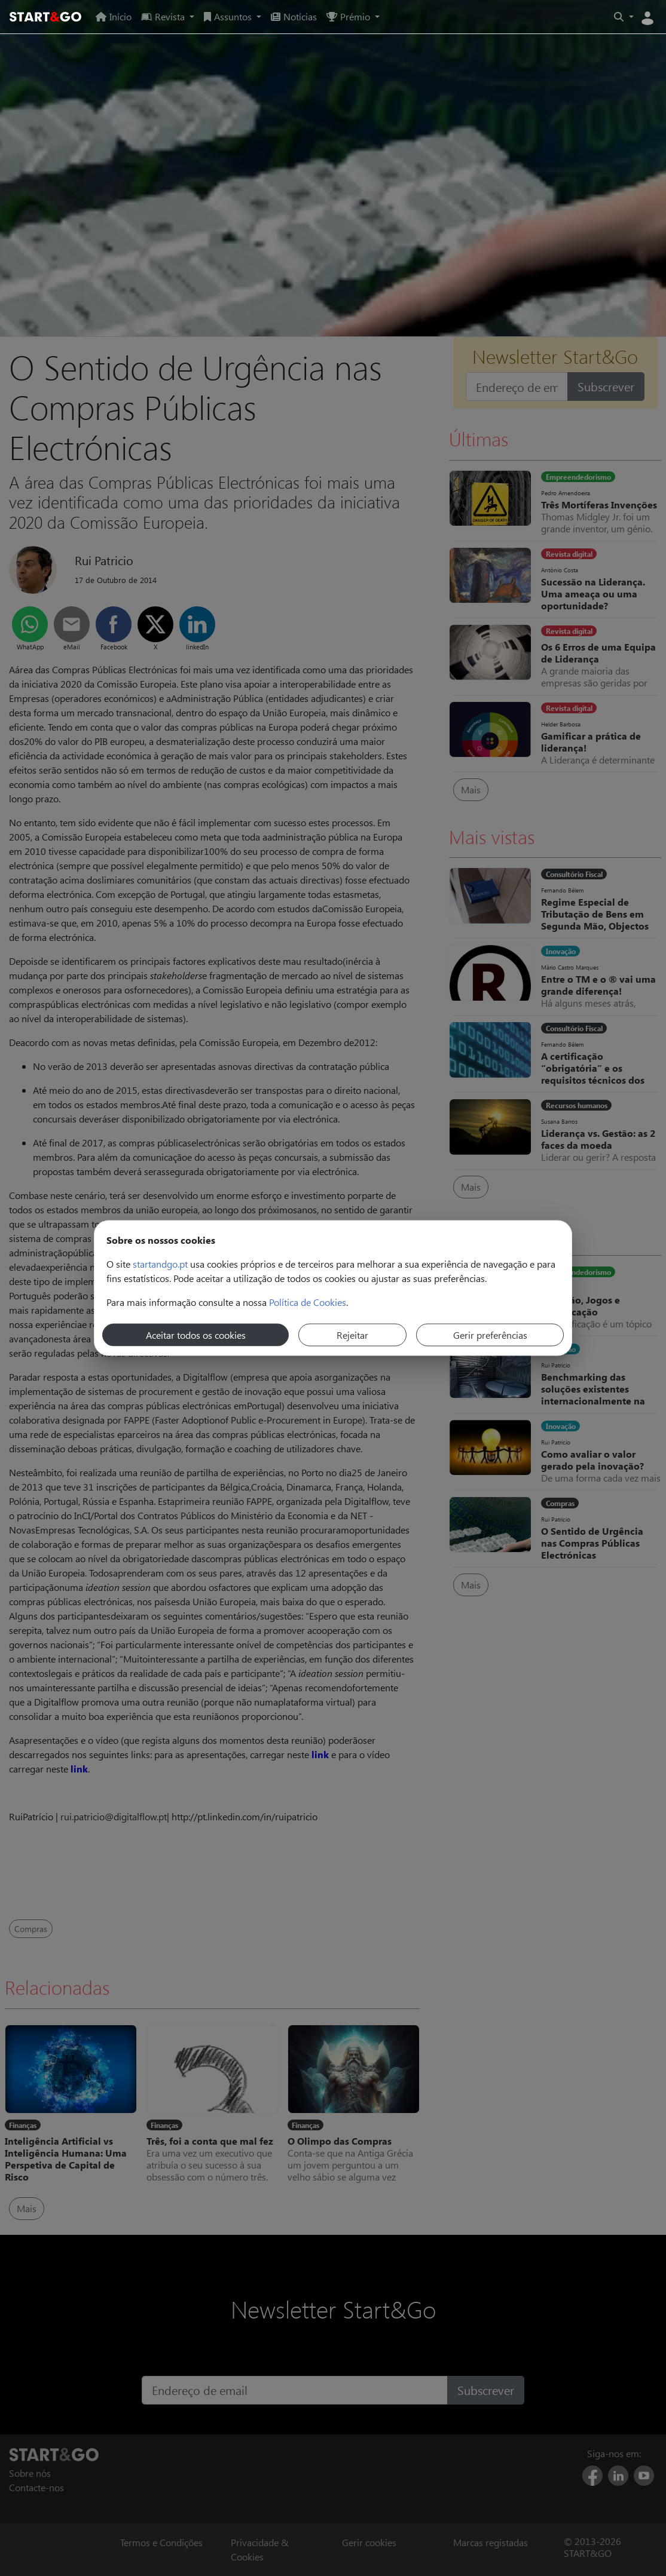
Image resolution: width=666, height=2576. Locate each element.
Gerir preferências (490, 1335)
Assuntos (229, 16)
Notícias (294, 16)
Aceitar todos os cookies (196, 1335)
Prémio (349, 16)
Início (114, 16)
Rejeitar (352, 1335)
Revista (164, 16)
